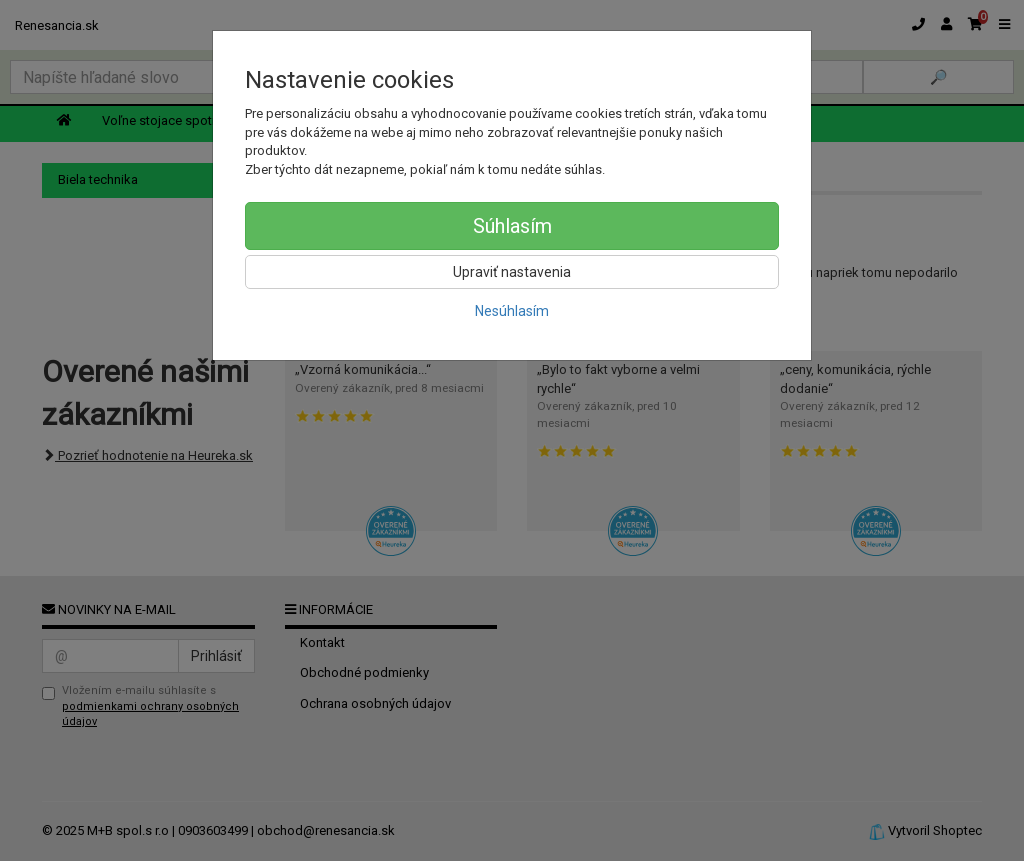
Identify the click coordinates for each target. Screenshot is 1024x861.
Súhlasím (512, 226)
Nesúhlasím (512, 311)
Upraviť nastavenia (512, 272)
